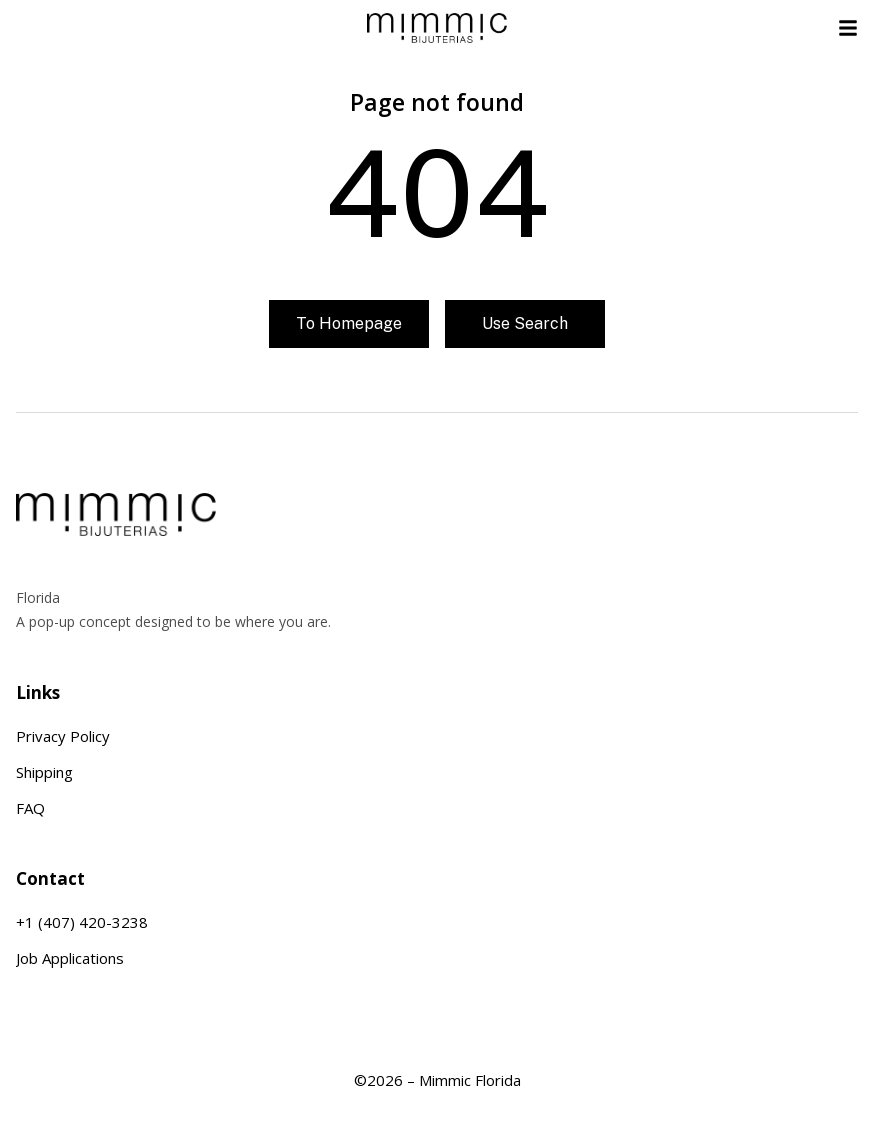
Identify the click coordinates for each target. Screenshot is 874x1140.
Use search (525, 323)
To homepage (349, 323)
